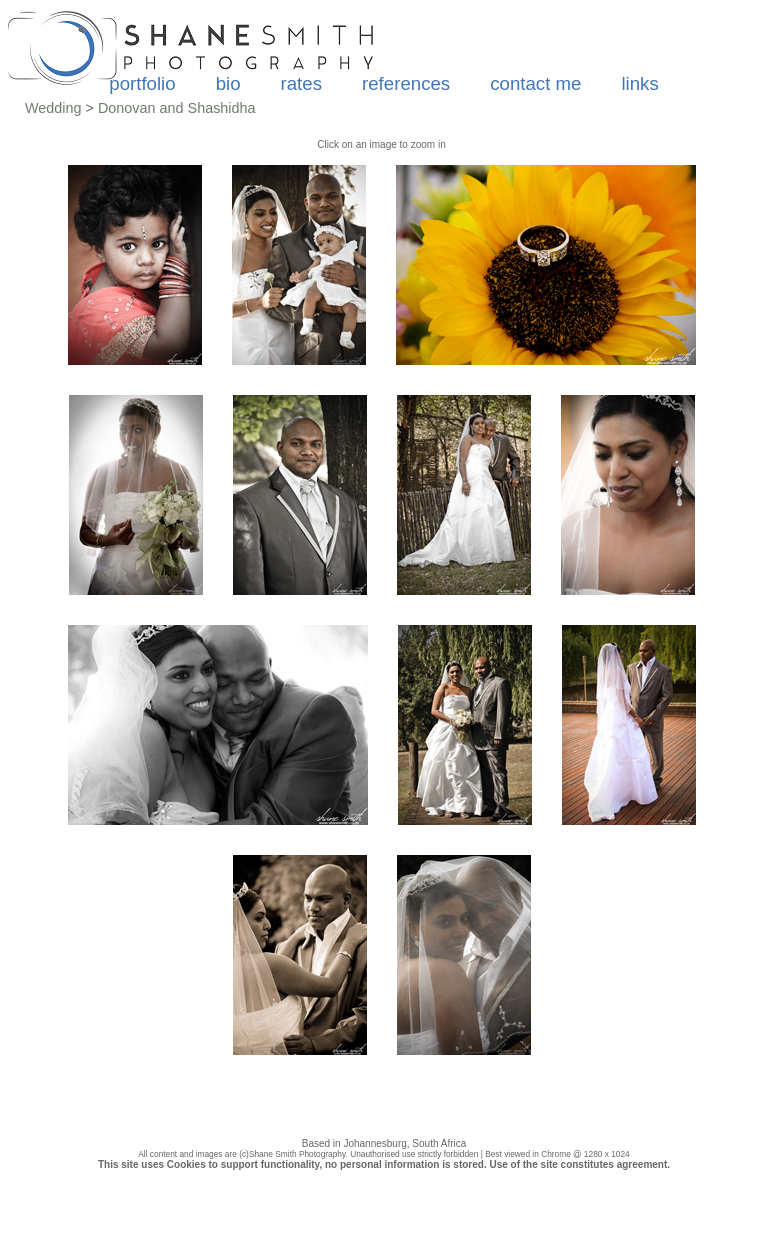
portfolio (142, 83)
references (406, 83)
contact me (535, 83)
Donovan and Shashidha (177, 108)
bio (228, 83)
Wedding (53, 108)
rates (301, 83)
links (639, 83)
